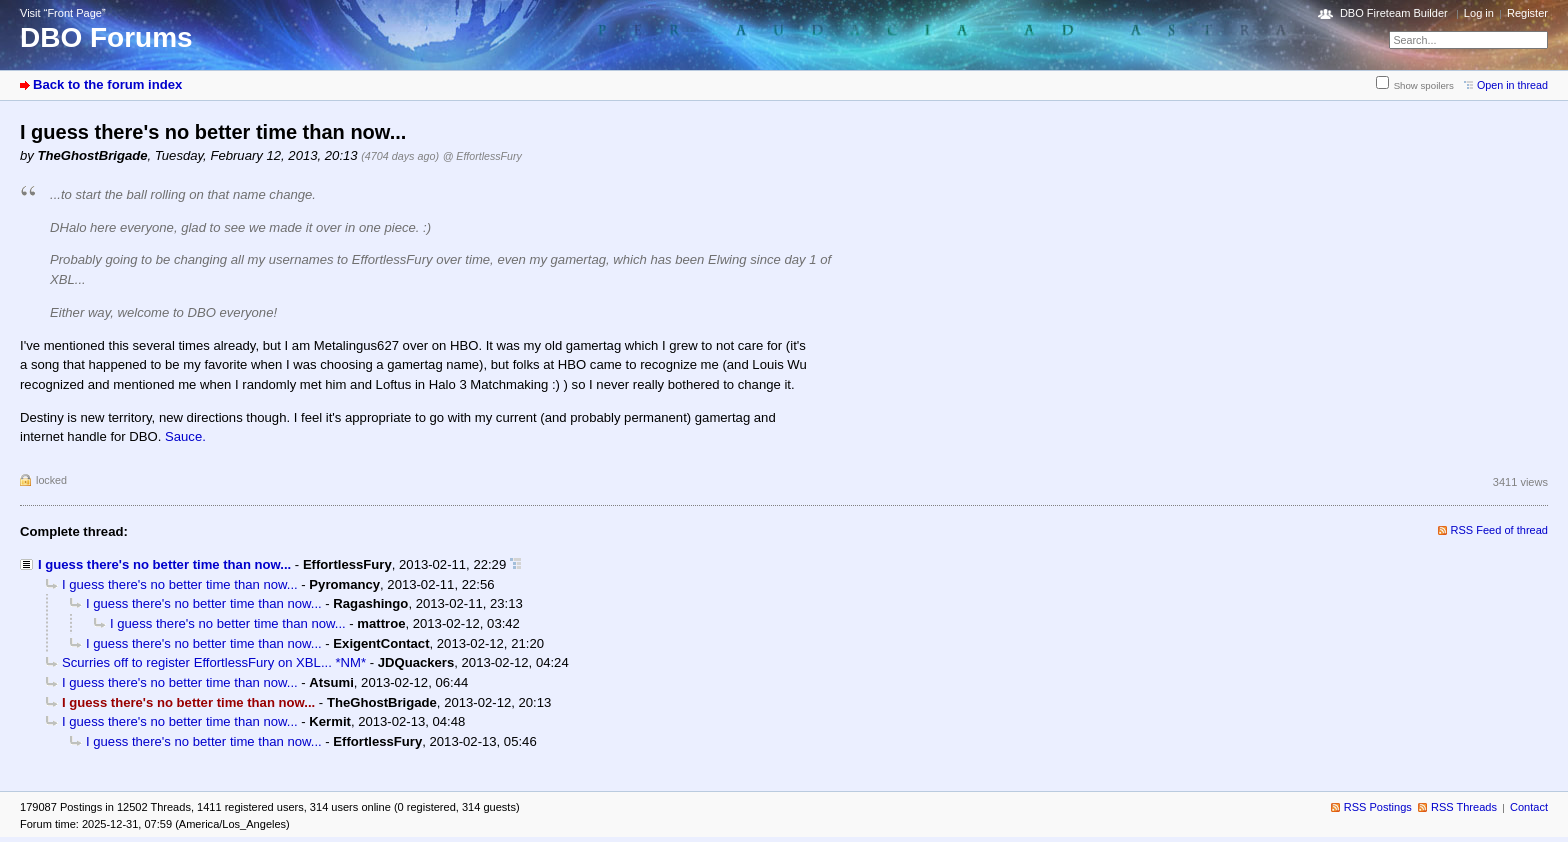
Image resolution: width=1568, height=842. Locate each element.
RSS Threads (1464, 807)
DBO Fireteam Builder (1394, 13)
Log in (1479, 13)
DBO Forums (106, 37)
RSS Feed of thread (1500, 530)
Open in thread (1512, 85)
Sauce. (185, 436)
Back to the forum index (107, 84)
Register (1527, 13)
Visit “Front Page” (63, 13)
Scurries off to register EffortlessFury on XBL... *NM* (214, 662)
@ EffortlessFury (482, 156)
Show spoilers (1424, 85)
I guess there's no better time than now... (164, 564)
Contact (1529, 807)
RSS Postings (1378, 807)
